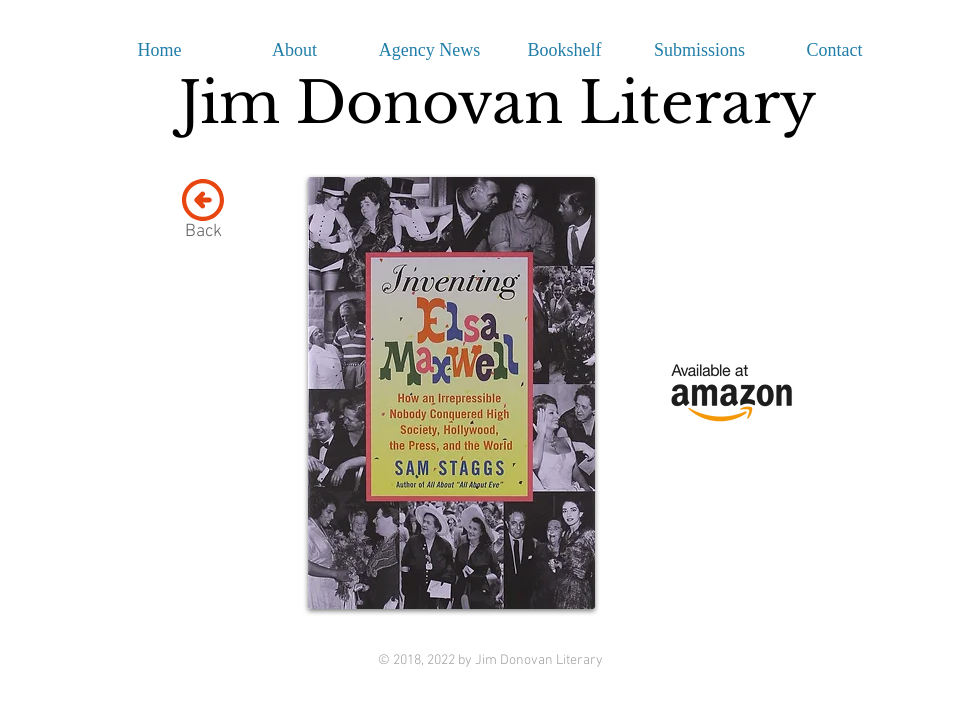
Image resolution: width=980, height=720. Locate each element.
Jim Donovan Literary (497, 103)
